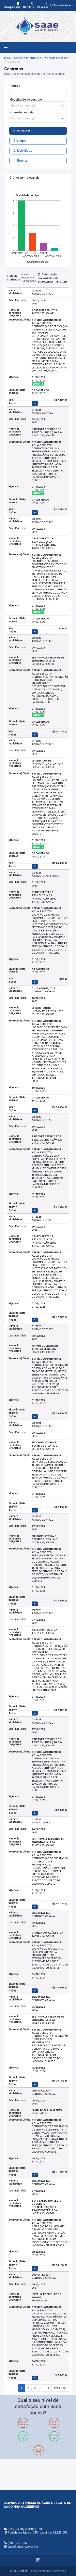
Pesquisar (21, 130)
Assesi (24, 2571)
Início (7, 58)
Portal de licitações (56, 58)
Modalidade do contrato (26, 99)
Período (15, 85)
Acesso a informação (27, 58)
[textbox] (38, 106)
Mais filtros (22, 150)
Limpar (20, 141)
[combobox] (38, 105)
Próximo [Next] (60, 2387)
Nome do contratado (23, 112)
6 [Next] (48, 2387)
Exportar (21, 160)
